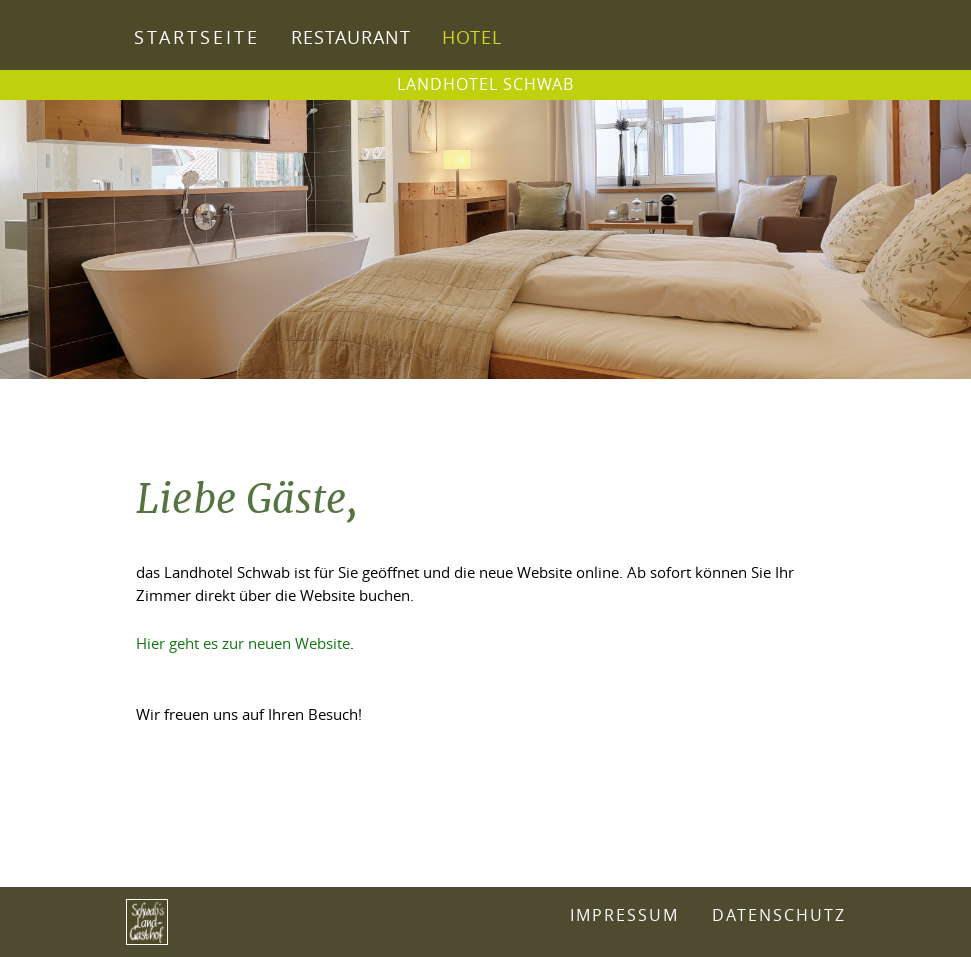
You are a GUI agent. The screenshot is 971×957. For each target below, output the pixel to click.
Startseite (197, 37)
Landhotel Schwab (485, 84)
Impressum (624, 915)
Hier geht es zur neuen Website (243, 643)
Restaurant (351, 37)
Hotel (472, 37)
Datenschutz (779, 915)
